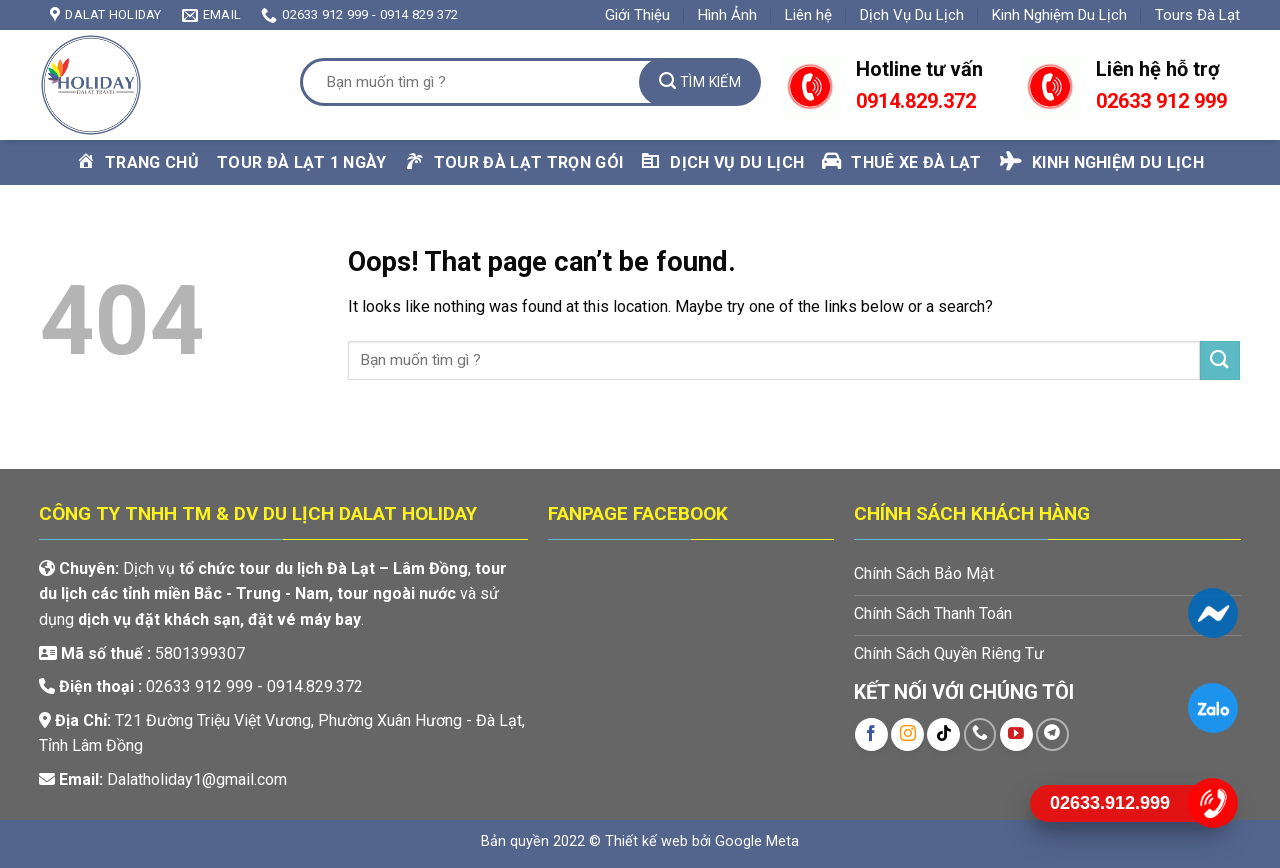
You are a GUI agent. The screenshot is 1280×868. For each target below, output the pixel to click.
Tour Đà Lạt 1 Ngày (302, 162)
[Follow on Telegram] (1052, 734)
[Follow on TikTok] (943, 734)
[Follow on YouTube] (1016, 734)
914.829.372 (921, 101)
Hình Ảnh (727, 15)
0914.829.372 (315, 686)
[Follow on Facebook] (871, 734)
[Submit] (700, 82)
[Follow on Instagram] (907, 734)
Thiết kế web (646, 841)
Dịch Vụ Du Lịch (912, 15)
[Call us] (980, 734)
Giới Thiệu (637, 15)
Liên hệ (808, 15)
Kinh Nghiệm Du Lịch (1059, 15)
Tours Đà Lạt (1197, 15)
